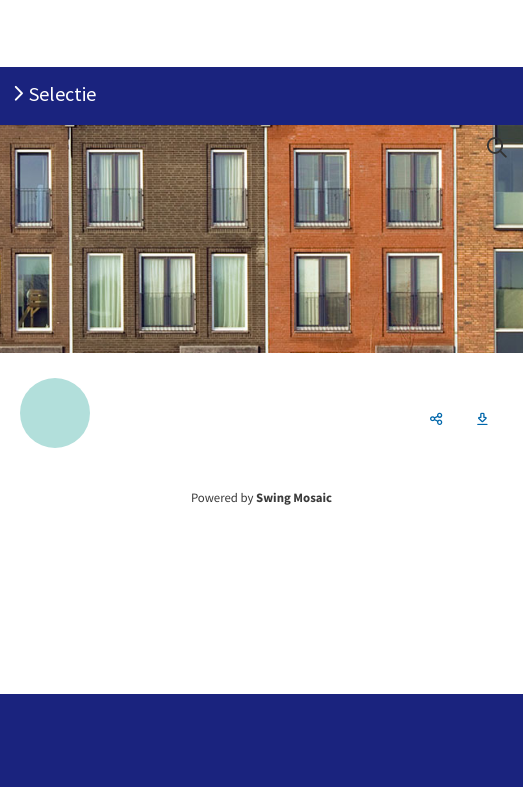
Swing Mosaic (294, 498)
